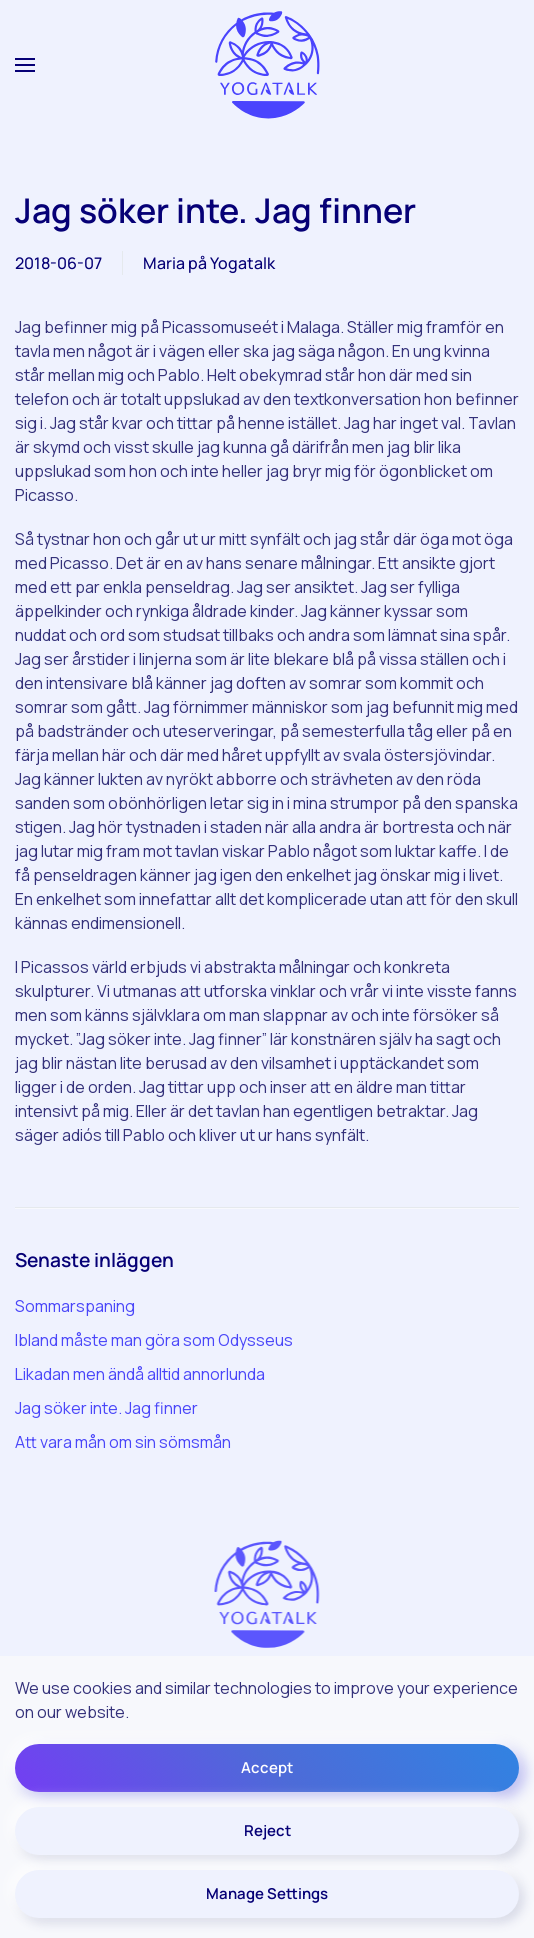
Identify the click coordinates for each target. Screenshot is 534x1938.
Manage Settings (267, 1893)
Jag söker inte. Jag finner (106, 1408)
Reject (267, 1830)
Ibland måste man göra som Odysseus (154, 1340)
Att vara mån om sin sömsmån (123, 1442)
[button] (25, 65)
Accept (267, 1767)
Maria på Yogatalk (209, 263)
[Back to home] (267, 65)
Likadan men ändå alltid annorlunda (140, 1374)
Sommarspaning (75, 1306)
